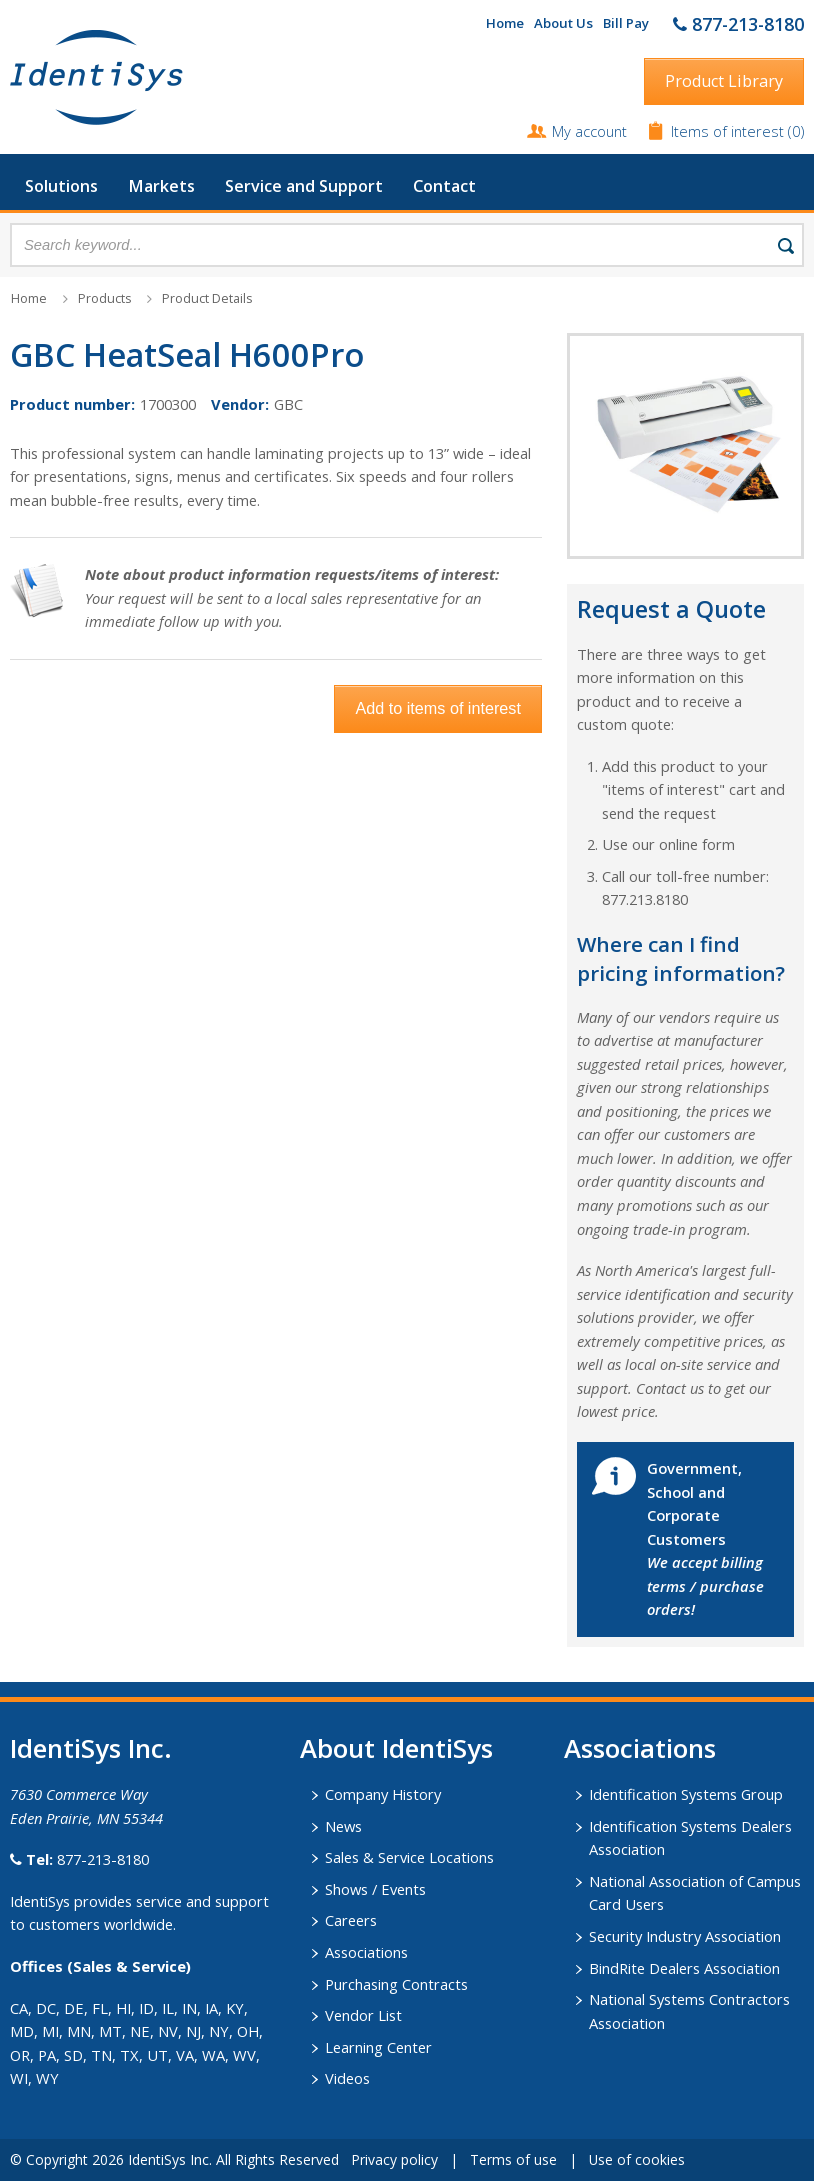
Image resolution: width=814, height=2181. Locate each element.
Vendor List (363, 2015)
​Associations (640, 1748)
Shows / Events (375, 1889)
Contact (444, 186)
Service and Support (304, 186)
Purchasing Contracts (396, 1984)
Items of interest (729, 131)
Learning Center (378, 2047)
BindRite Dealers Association (684, 1968)
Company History (383, 1794)
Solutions (61, 186)
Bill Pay (626, 23)
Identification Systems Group (686, 1794)
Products (104, 298)
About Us (563, 23)
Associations (366, 1952)
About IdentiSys (396, 1748)
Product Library (724, 81)
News (343, 1826)
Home (505, 23)
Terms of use (513, 2159)
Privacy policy (394, 2159)
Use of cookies (637, 2159)
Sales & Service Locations (409, 1857)
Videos (347, 2078)
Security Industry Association (685, 1936)
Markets (161, 186)
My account (589, 131)
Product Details (207, 298)
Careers (351, 1920)
